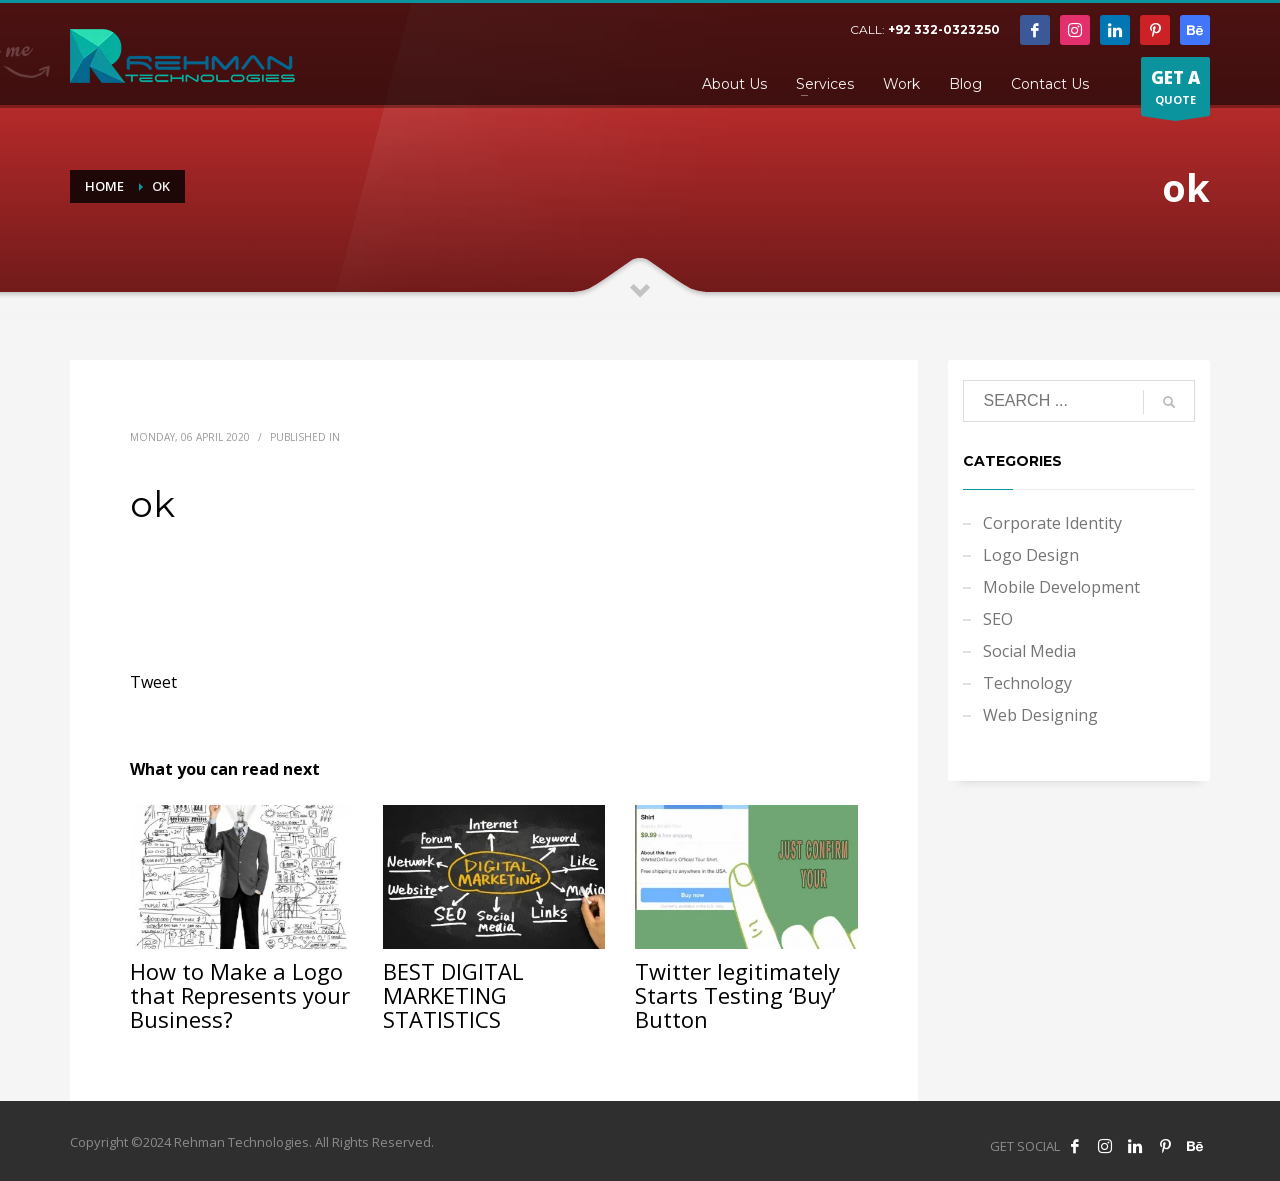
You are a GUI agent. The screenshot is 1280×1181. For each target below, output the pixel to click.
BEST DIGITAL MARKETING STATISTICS (453, 995)
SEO (998, 619)
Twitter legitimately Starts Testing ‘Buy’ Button (737, 995)
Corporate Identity (1052, 523)
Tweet (153, 682)
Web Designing (1040, 715)
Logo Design (1031, 555)
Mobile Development (1061, 587)
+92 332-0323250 (944, 29)
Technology (1027, 683)
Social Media (1029, 651)
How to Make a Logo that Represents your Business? (240, 995)
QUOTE (1175, 91)
